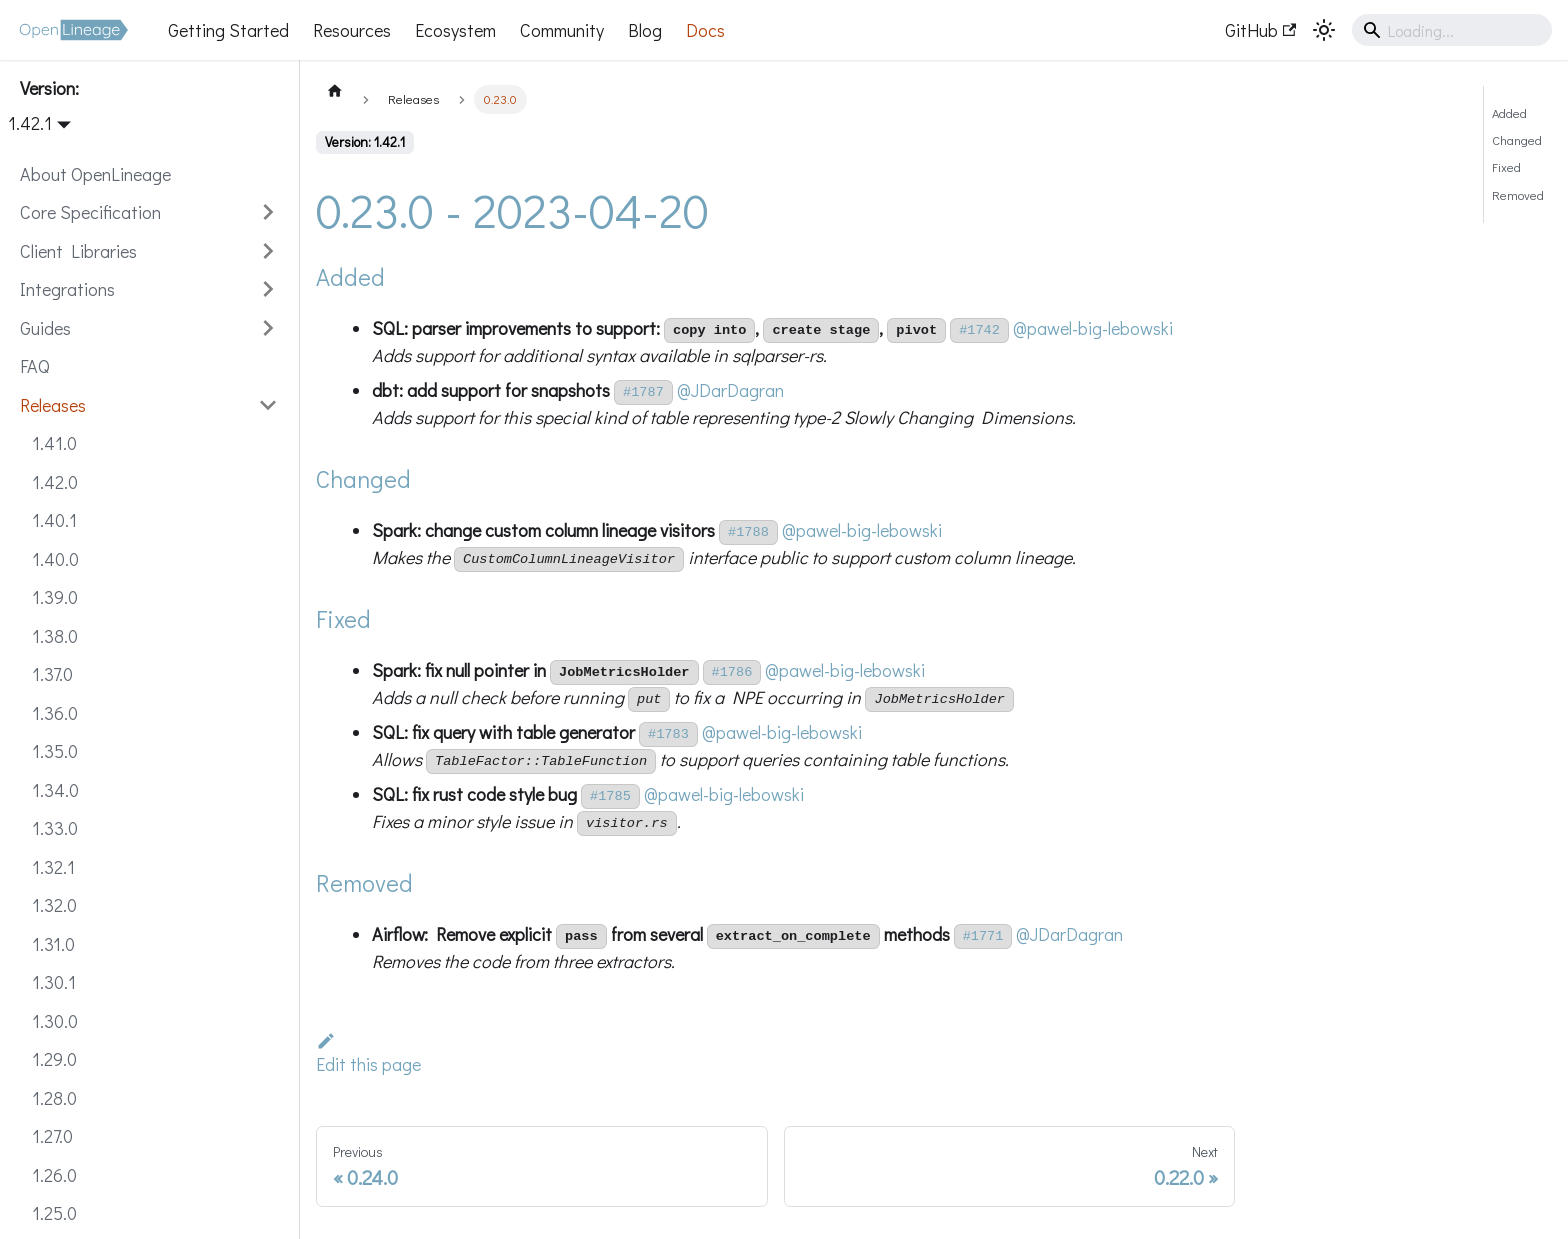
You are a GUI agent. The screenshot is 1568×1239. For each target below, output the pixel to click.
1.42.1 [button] (30, 123)
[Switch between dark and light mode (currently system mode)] (1324, 30)
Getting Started (228, 30)
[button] (149, 212)
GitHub (1260, 30)
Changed (1517, 140)
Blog (645, 30)
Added (1509, 113)
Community (562, 30)
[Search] (1452, 30)
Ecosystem (455, 30)
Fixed (1506, 167)
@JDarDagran (730, 390)
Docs (705, 30)
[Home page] (335, 90)
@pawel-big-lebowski (1093, 328)
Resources (352, 30)
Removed (1518, 195)
